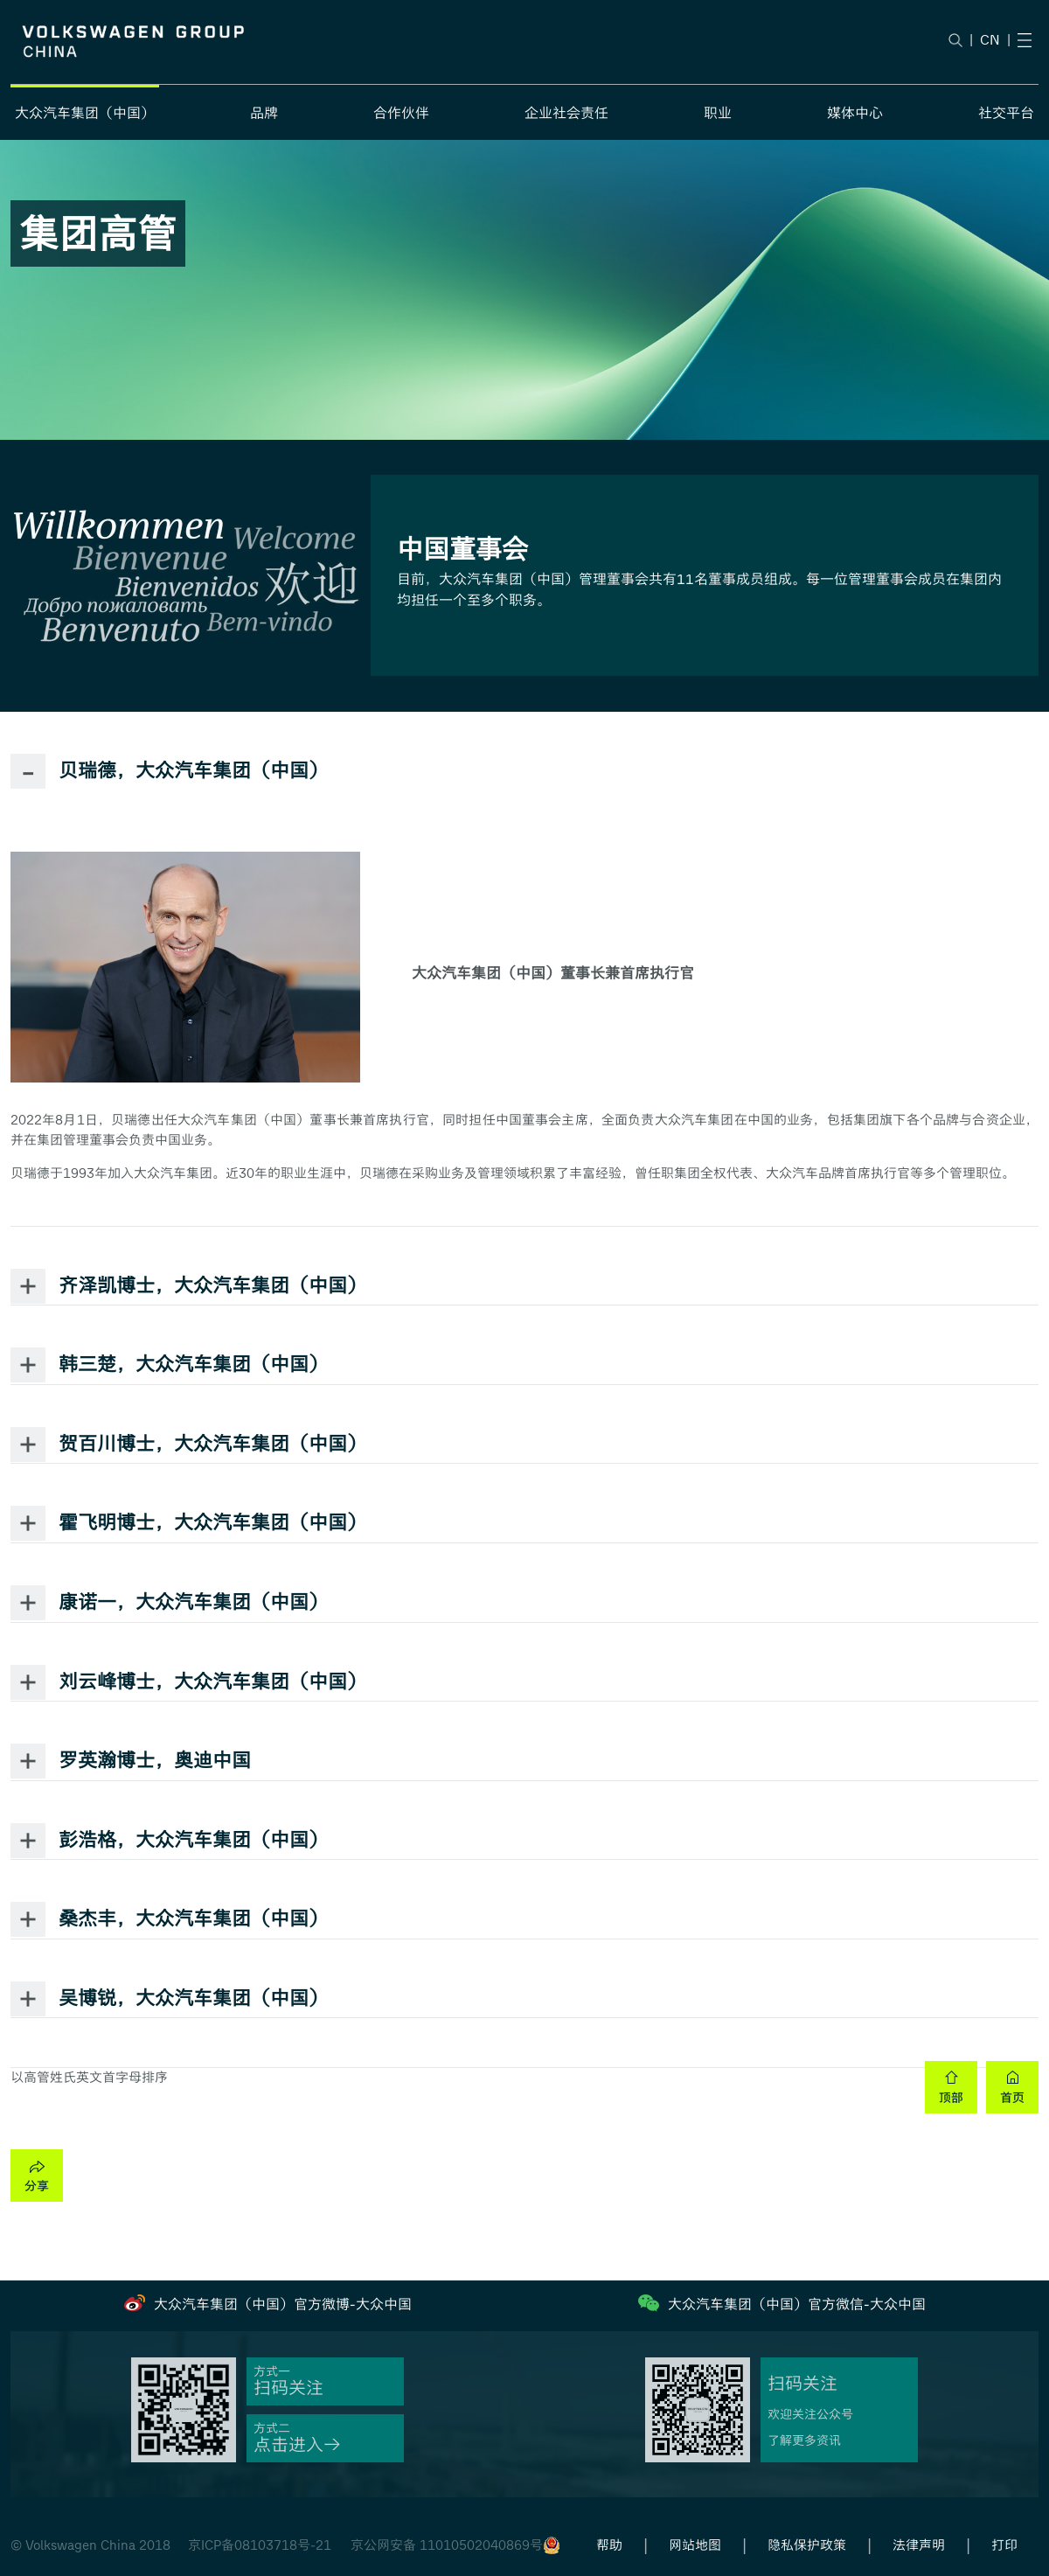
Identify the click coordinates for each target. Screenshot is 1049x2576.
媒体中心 (855, 113)
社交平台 (1006, 113)
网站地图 (695, 2545)
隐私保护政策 (807, 2545)
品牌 (264, 113)
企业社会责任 (566, 113)
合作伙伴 (401, 113)
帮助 (609, 2545)
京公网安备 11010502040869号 (447, 2545)
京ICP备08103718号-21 (259, 2545)
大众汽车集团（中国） (85, 113)
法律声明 (919, 2545)
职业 (718, 113)
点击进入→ (297, 2445)
